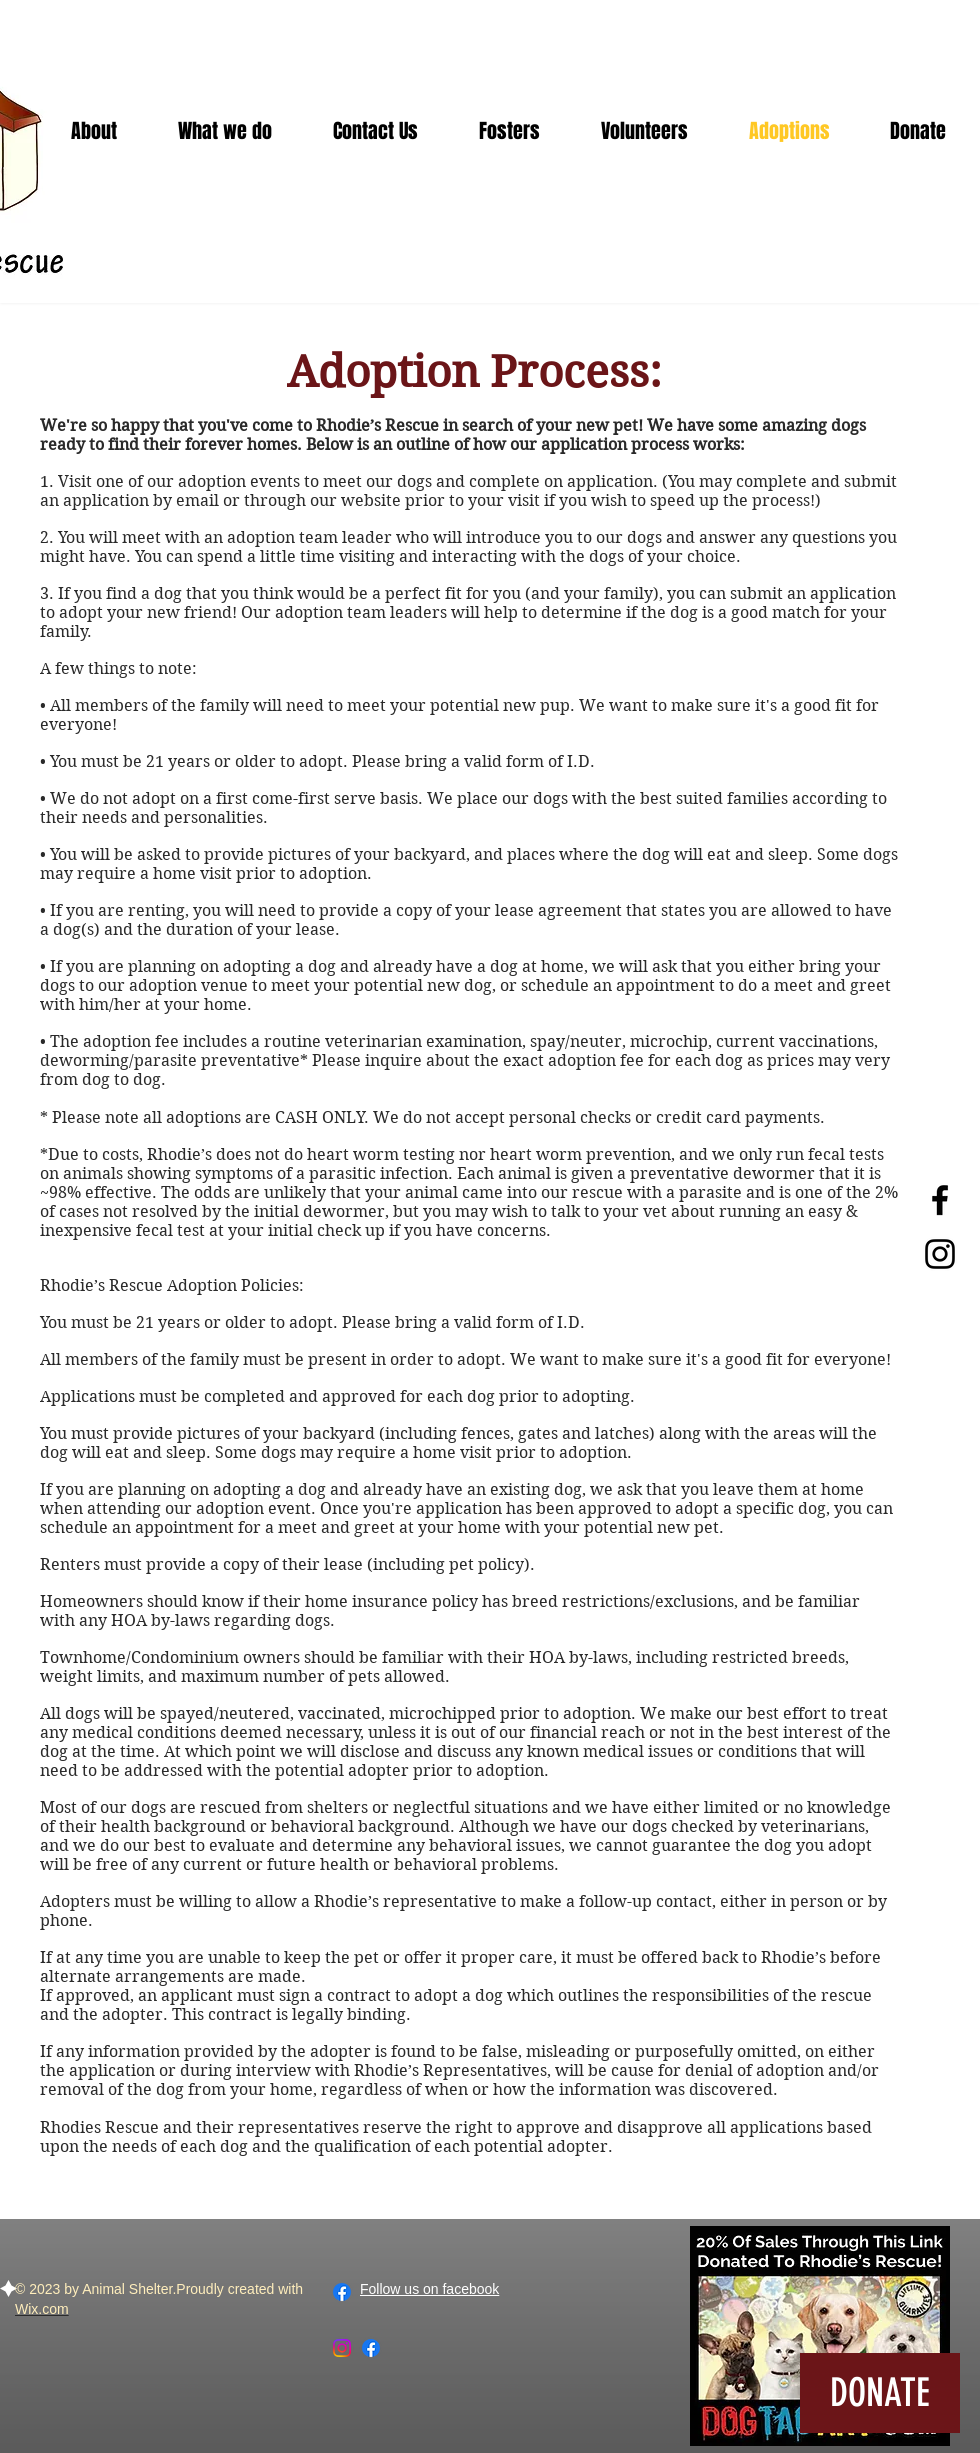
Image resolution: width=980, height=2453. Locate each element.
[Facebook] (342, 2292)
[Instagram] (342, 2348)
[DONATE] (880, 2393)
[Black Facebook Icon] (940, 1200)
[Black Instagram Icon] (940, 1254)
